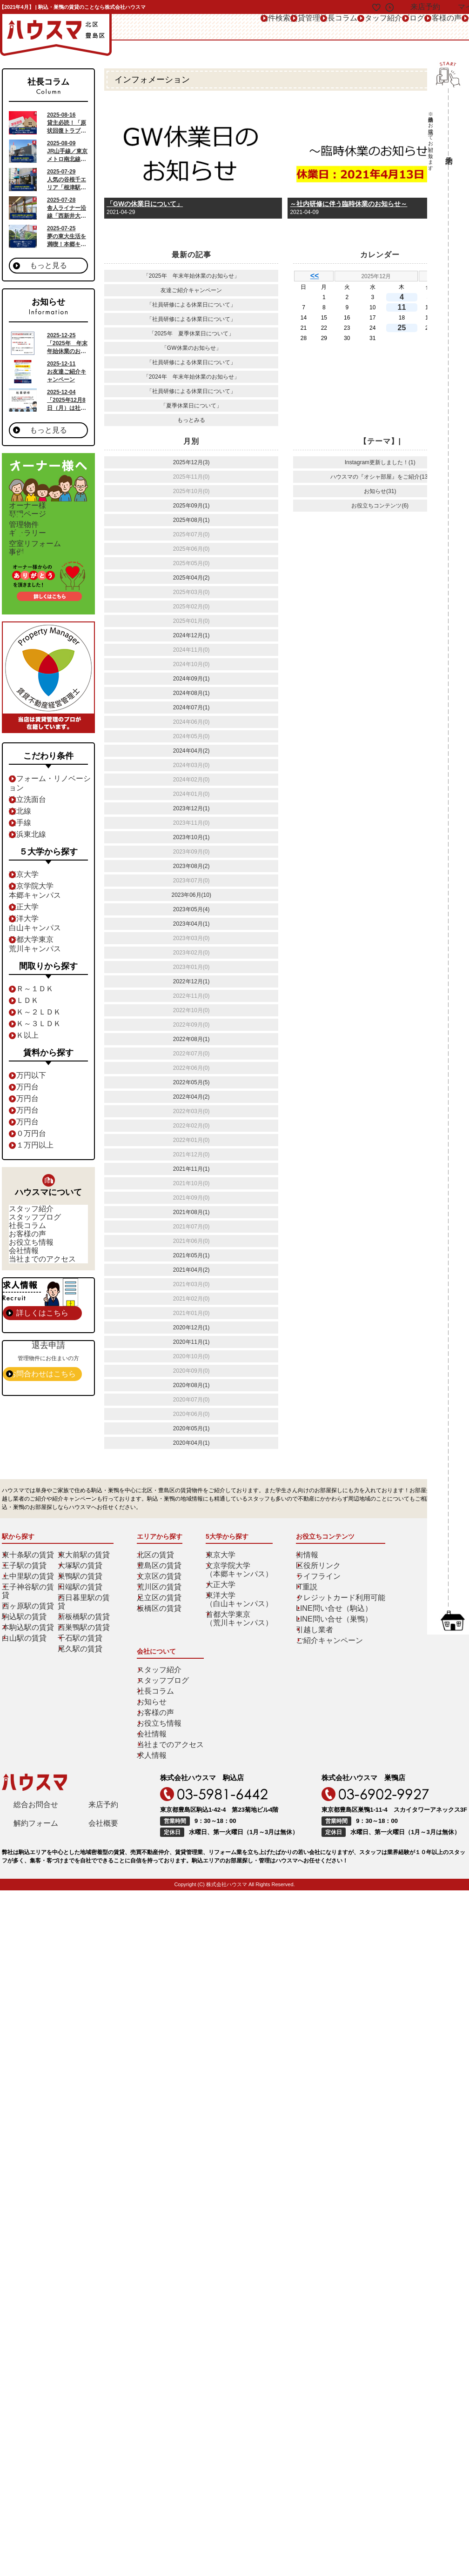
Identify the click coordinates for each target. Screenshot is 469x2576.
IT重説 (301, 1625)
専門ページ (55, 515)
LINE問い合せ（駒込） (321, 1646)
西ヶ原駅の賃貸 (28, 1636)
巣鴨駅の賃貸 (81, 1614)
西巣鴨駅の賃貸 (84, 1657)
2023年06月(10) (191, 895)
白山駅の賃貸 (25, 1668)
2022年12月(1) (191, 981)
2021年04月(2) (191, 1270)
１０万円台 (32, 1158)
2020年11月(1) (191, 1342)
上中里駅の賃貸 (28, 1614)
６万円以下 (32, 1100)
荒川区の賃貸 (160, 1625)
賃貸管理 (195, 27)
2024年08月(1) (191, 693)
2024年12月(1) (191, 635)
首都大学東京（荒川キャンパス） (238, 1656)
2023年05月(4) (191, 909)
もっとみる (191, 420)
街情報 (301, 1593)
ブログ (344, 27)
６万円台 (29, 1112)
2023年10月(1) (191, 837)
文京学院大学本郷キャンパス (37, 916)
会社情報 (27, 1324)
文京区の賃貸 (160, 1614)
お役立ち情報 (32, 1307)
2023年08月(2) (191, 866)
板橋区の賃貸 (160, 1646)
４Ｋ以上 (29, 1060)
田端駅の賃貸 (81, 1625)
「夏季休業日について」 (191, 405)
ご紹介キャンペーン (318, 1678)
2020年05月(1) (191, 1428)
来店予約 (103, 1730)
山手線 (26, 848)
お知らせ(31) (380, 491)
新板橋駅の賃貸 (84, 1646)
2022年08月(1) (191, 1039)
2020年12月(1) (191, 1327)
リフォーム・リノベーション (54, 813)
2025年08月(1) (191, 520)
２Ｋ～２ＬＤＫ (37, 1037)
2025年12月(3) (191, 462)
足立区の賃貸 (160, 1636)
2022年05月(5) (191, 1082)
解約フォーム (36, 1751)
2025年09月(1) (191, 505)
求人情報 (401, 1678)
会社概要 (103, 1751)
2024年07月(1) (191, 707)
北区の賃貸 (158, 1593)
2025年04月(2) (191, 577)
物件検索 (151, 27)
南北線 (26, 836)
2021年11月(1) (191, 1169)
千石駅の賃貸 (81, 1668)
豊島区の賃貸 (160, 1604)
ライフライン (310, 1614)
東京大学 (29, 899)
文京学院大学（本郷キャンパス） (238, 1608)
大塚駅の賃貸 (81, 1604)
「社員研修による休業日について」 (191, 304)
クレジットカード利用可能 (326, 1636)
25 (404, 327)
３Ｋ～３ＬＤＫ (37, 1049)
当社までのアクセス (41, 1341)
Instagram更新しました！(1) (380, 462)
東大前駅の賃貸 (84, 1593)
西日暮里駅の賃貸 (87, 1636)
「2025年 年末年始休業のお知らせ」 (191, 276)
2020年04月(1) (191, 1443)
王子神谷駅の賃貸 (31, 1625)
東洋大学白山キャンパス (37, 948)
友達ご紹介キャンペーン (191, 290)
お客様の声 (389, 27)
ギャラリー (55, 546)
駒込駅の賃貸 (25, 1646)
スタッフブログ (35, 1255)
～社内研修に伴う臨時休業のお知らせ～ (348, 203)
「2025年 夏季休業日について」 (191, 333)
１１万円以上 (35, 1170)
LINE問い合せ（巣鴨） (321, 1657)
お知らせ (401, 1625)
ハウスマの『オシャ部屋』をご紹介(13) (379, 477)
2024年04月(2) (191, 750)
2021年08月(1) (191, 1212)
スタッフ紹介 (297, 27)
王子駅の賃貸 (25, 1604)
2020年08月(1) (191, 1385)
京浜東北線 (32, 859)
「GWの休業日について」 (145, 203)
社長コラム (243, 27)
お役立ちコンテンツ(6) (380, 505)
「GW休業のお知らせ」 (191, 348)
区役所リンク (310, 1604)
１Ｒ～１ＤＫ (35, 1014)
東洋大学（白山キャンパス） (238, 1637)
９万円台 (29, 1147)
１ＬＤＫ (29, 1025)
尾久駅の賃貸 (81, 1678)
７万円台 (29, 1124)
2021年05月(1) (191, 1255)
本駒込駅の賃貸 (28, 1657)
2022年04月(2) (191, 1097)
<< (314, 276)
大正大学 (29, 932)
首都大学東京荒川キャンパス (37, 969)
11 (404, 307)
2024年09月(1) (191, 678)
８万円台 (29, 1135)
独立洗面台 (32, 824)
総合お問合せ (36, 1730)
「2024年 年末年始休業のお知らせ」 (191, 377)
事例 (55, 578)
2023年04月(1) (191, 924)
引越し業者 (307, 1668)
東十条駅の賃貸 (28, 1593)
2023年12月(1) (191, 808)
